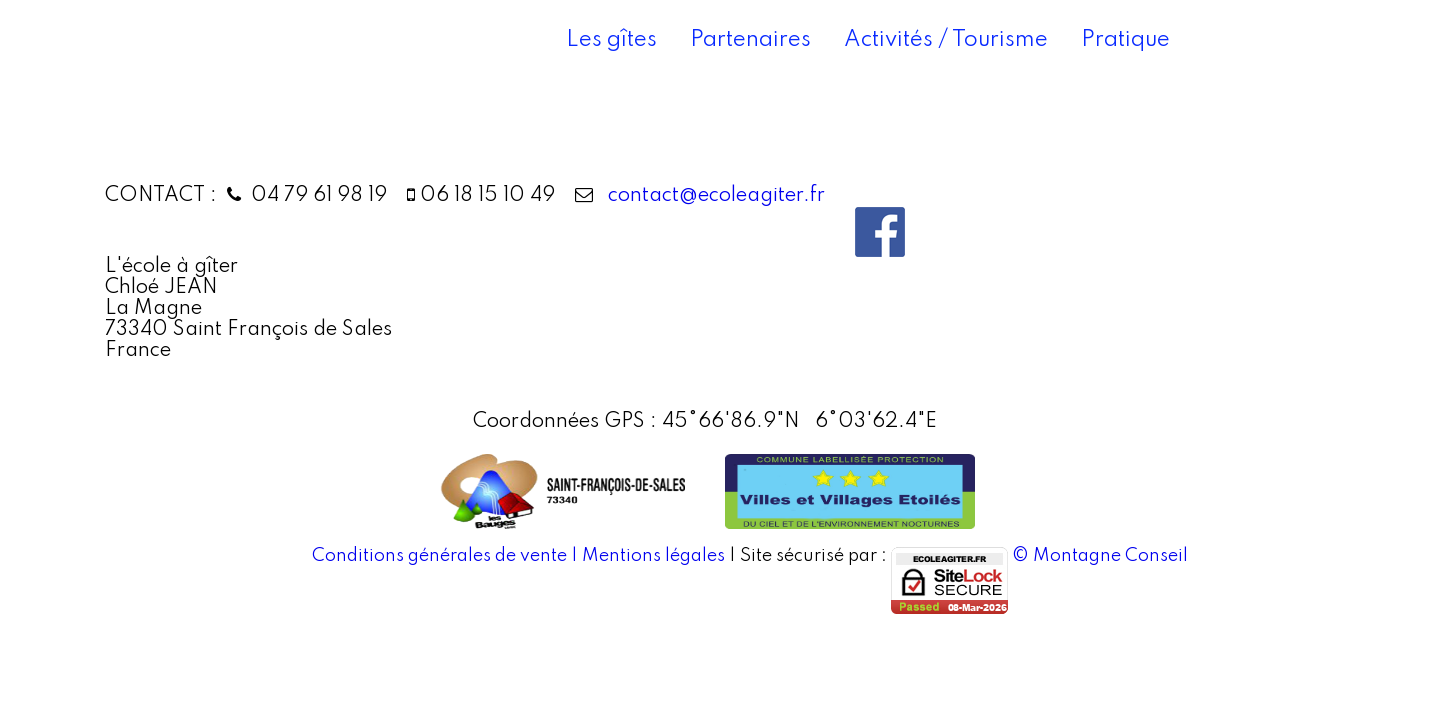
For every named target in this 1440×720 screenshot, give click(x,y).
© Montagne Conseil (1100, 556)
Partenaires (750, 40)
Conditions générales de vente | (447, 556)
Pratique (1125, 40)
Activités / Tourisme (946, 40)
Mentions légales (653, 556)
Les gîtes (611, 40)
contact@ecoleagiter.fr (711, 196)
